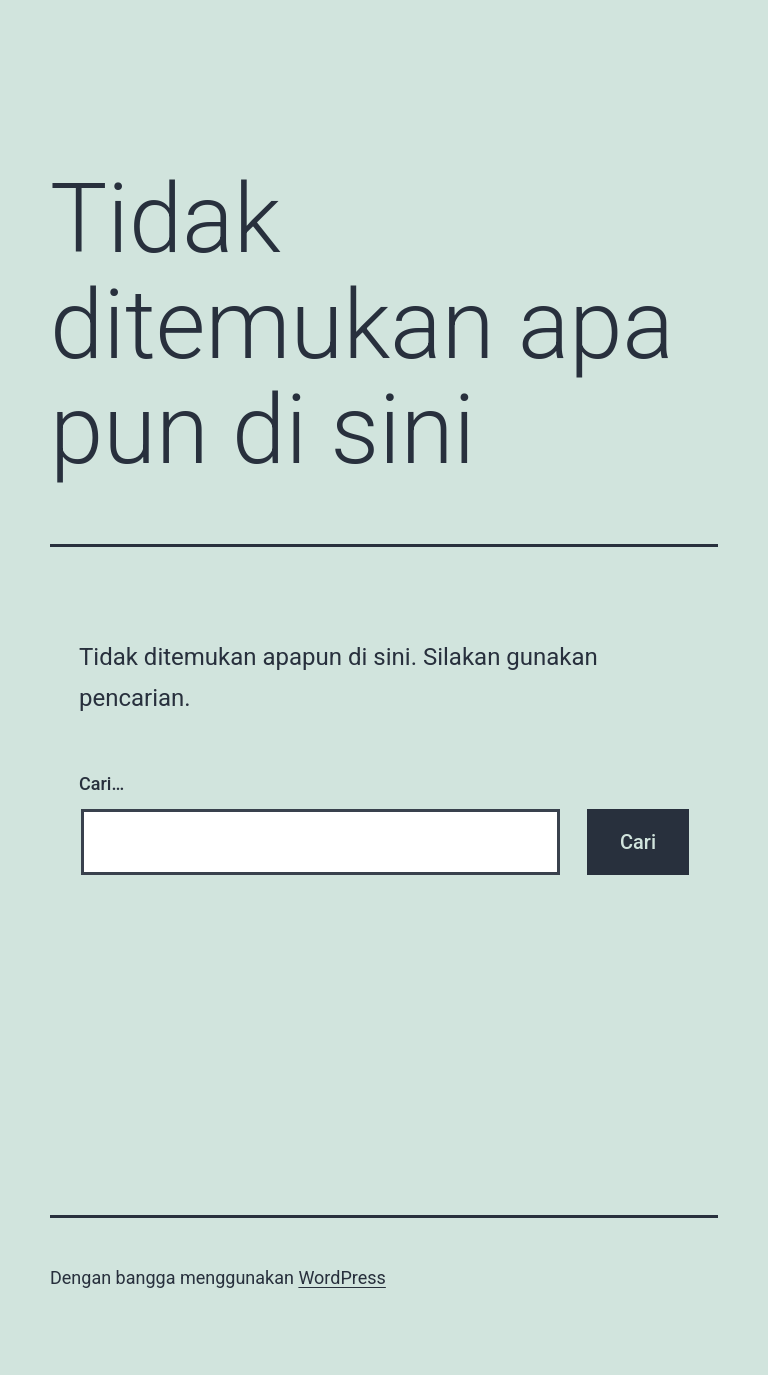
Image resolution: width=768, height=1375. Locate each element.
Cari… (101, 783)
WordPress (341, 1277)
